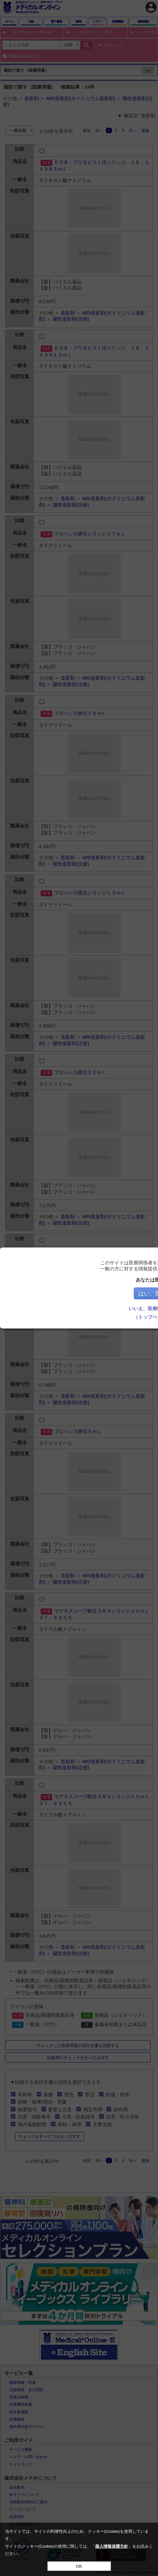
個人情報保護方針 (111, 2546)
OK (79, 2566)
